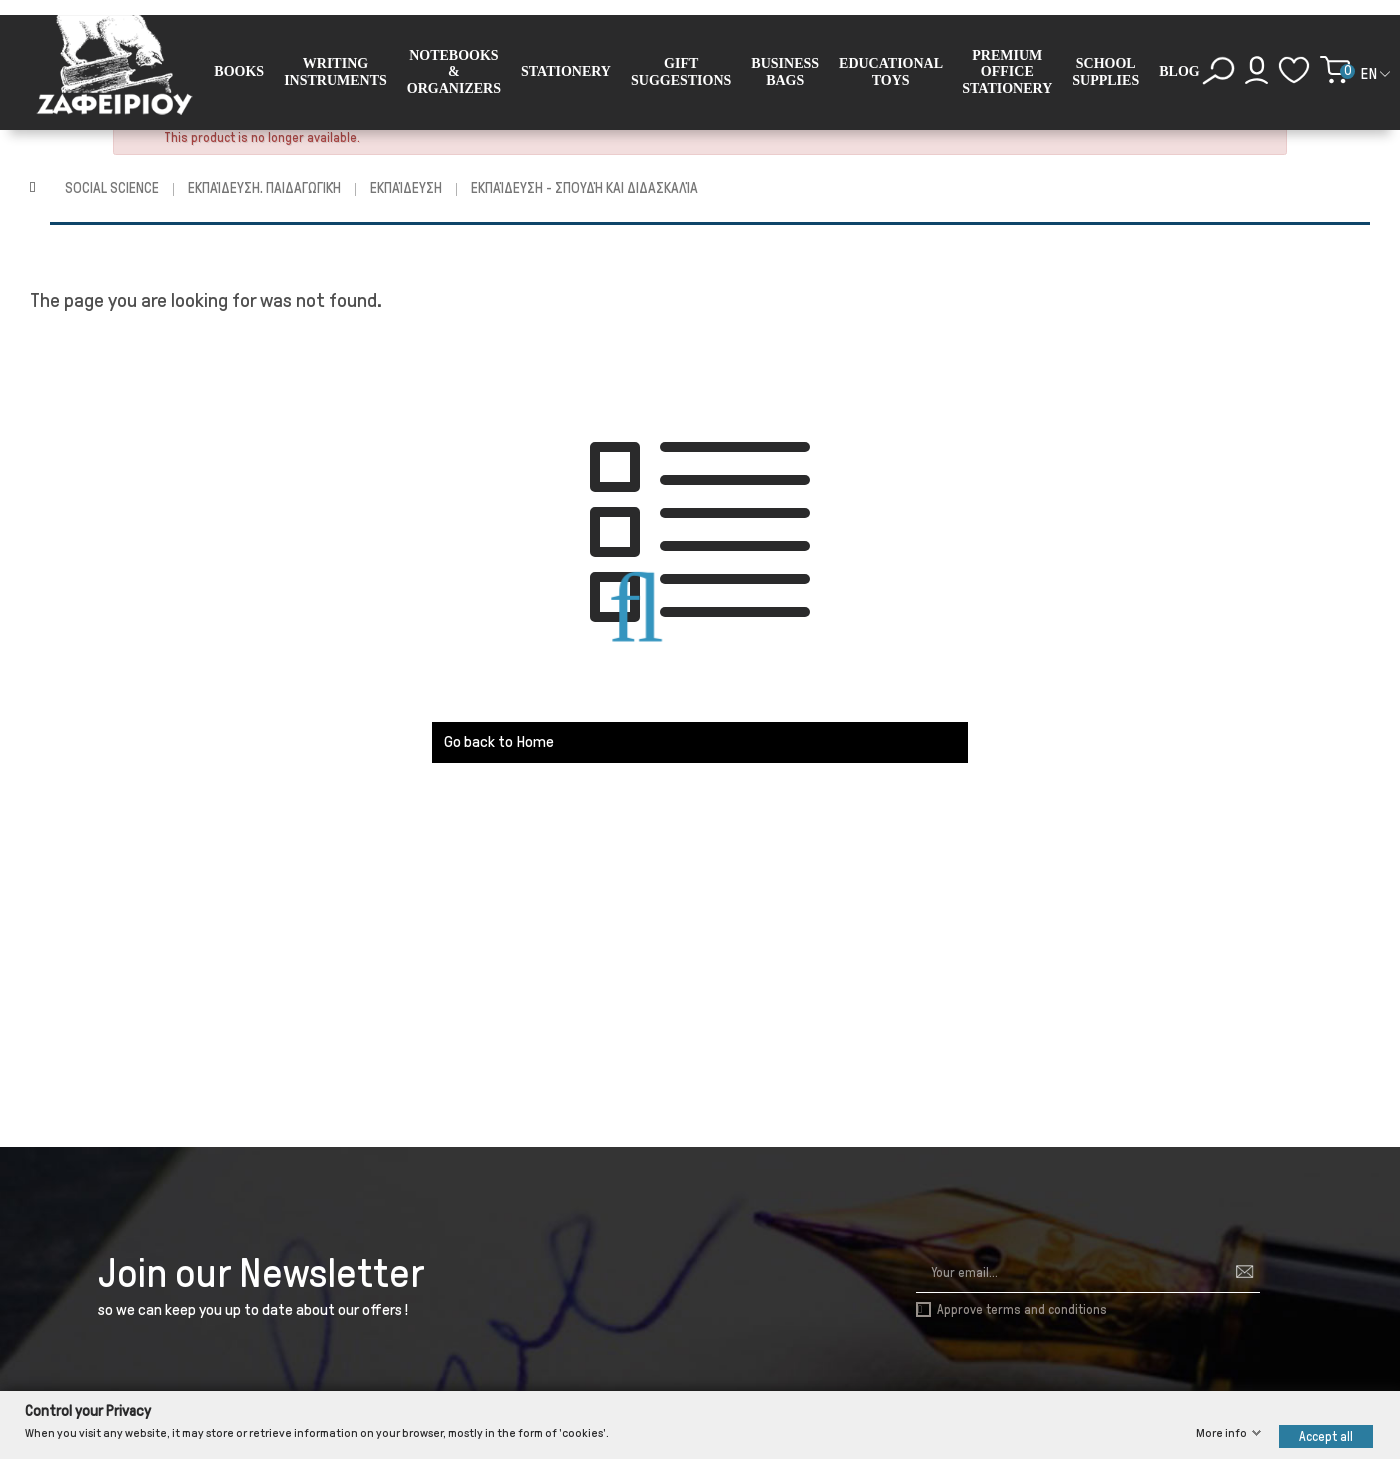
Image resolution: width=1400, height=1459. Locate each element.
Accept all (1326, 1435)
